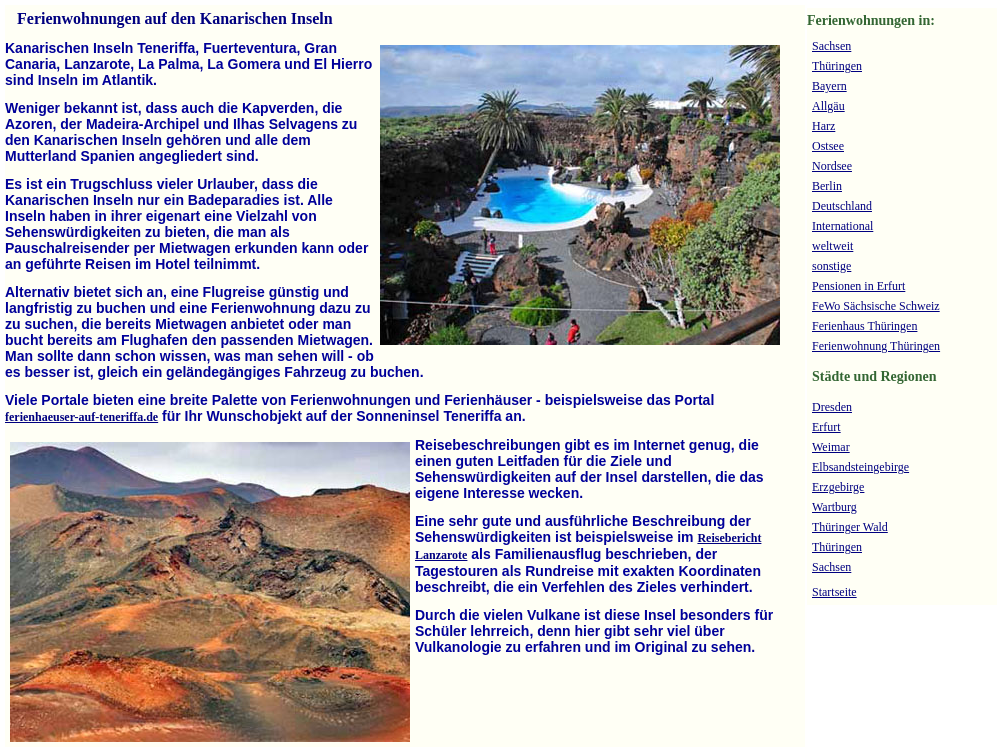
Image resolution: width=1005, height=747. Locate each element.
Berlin (827, 186)
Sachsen (831, 46)
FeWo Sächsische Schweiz (876, 306)
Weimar (831, 447)
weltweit (832, 246)
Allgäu (828, 106)
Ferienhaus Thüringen (864, 326)
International (842, 226)
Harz (823, 126)
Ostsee (828, 146)
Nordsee (832, 166)
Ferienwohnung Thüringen (876, 346)
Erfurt (826, 427)
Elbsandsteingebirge (860, 467)
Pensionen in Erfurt (858, 286)
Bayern (829, 86)
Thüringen (837, 66)
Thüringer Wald (850, 527)
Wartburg (834, 507)
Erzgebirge (838, 487)
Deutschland (842, 206)
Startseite (834, 592)
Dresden (832, 407)
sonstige (831, 266)
